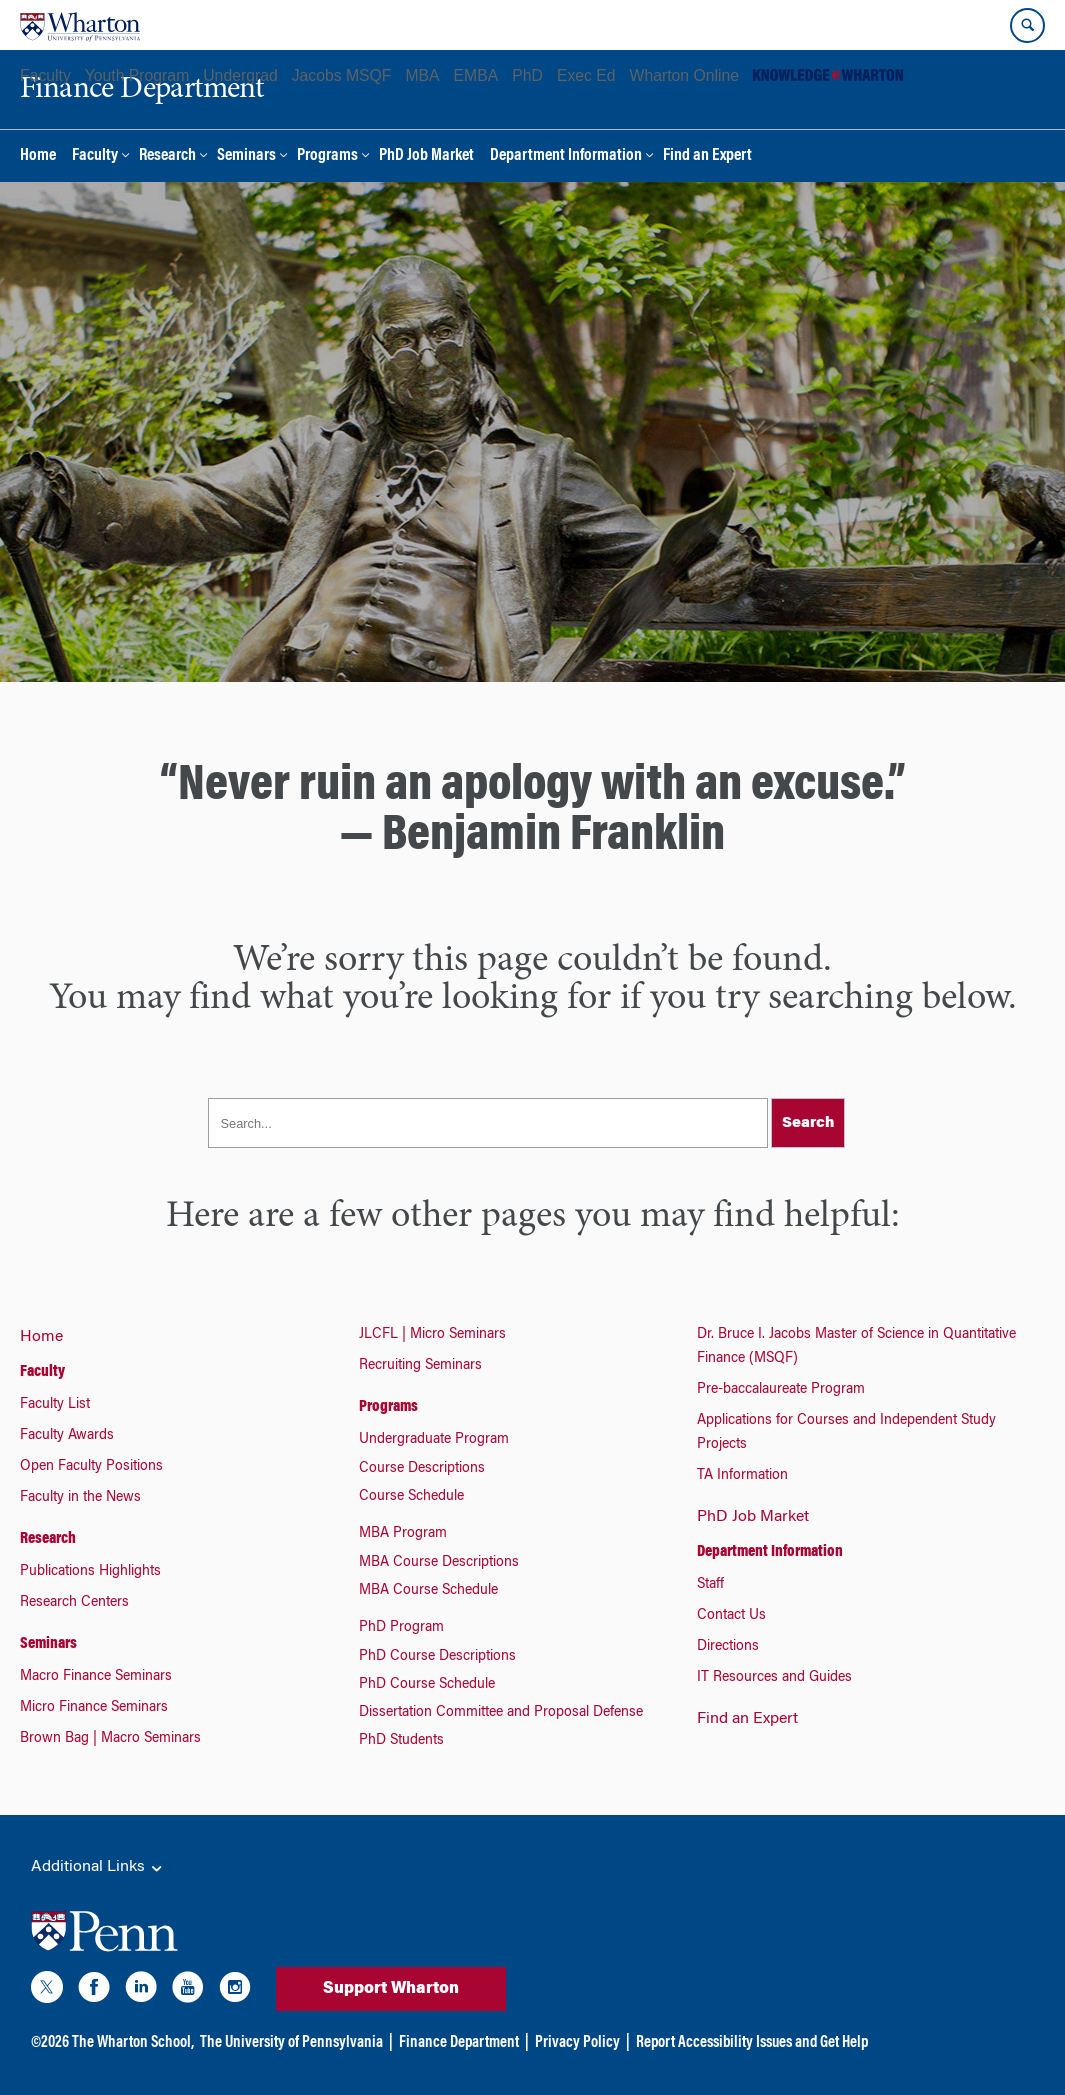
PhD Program (401, 1628)
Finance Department (459, 2043)
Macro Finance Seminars (96, 1677)
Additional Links (98, 1868)
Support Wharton (391, 1989)
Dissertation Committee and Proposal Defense (501, 1713)
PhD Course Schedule (427, 1685)
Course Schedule (411, 1497)
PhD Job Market (426, 156)
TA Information (742, 1476)
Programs (327, 156)
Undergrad (240, 75)
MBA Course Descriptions (439, 1563)
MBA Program (403, 1534)
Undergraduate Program (434, 1440)
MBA (422, 75)
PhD (527, 75)
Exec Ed (586, 75)
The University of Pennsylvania (291, 2043)
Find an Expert (707, 156)
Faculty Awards (67, 1436)
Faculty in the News (80, 1498)
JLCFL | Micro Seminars (432, 1335)
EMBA (476, 75)
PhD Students (401, 1741)
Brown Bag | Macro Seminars (110, 1739)
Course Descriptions (422, 1469)
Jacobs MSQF (342, 75)
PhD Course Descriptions (437, 1657)
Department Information (566, 156)
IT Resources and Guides (774, 1678)
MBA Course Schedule (428, 1591)
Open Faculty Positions (91, 1467)
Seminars (246, 156)
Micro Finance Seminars (94, 1708)
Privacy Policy (577, 2043)
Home (38, 156)
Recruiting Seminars (420, 1366)
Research (167, 156)
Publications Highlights (90, 1572)
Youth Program (137, 75)
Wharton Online (684, 75)
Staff (710, 1585)
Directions (728, 1647)
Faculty (45, 75)
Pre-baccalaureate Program (781, 1390)
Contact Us (731, 1616)
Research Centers (74, 1603)
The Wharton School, (133, 2043)
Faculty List (55, 1405)
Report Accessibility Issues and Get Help (752, 2043)
